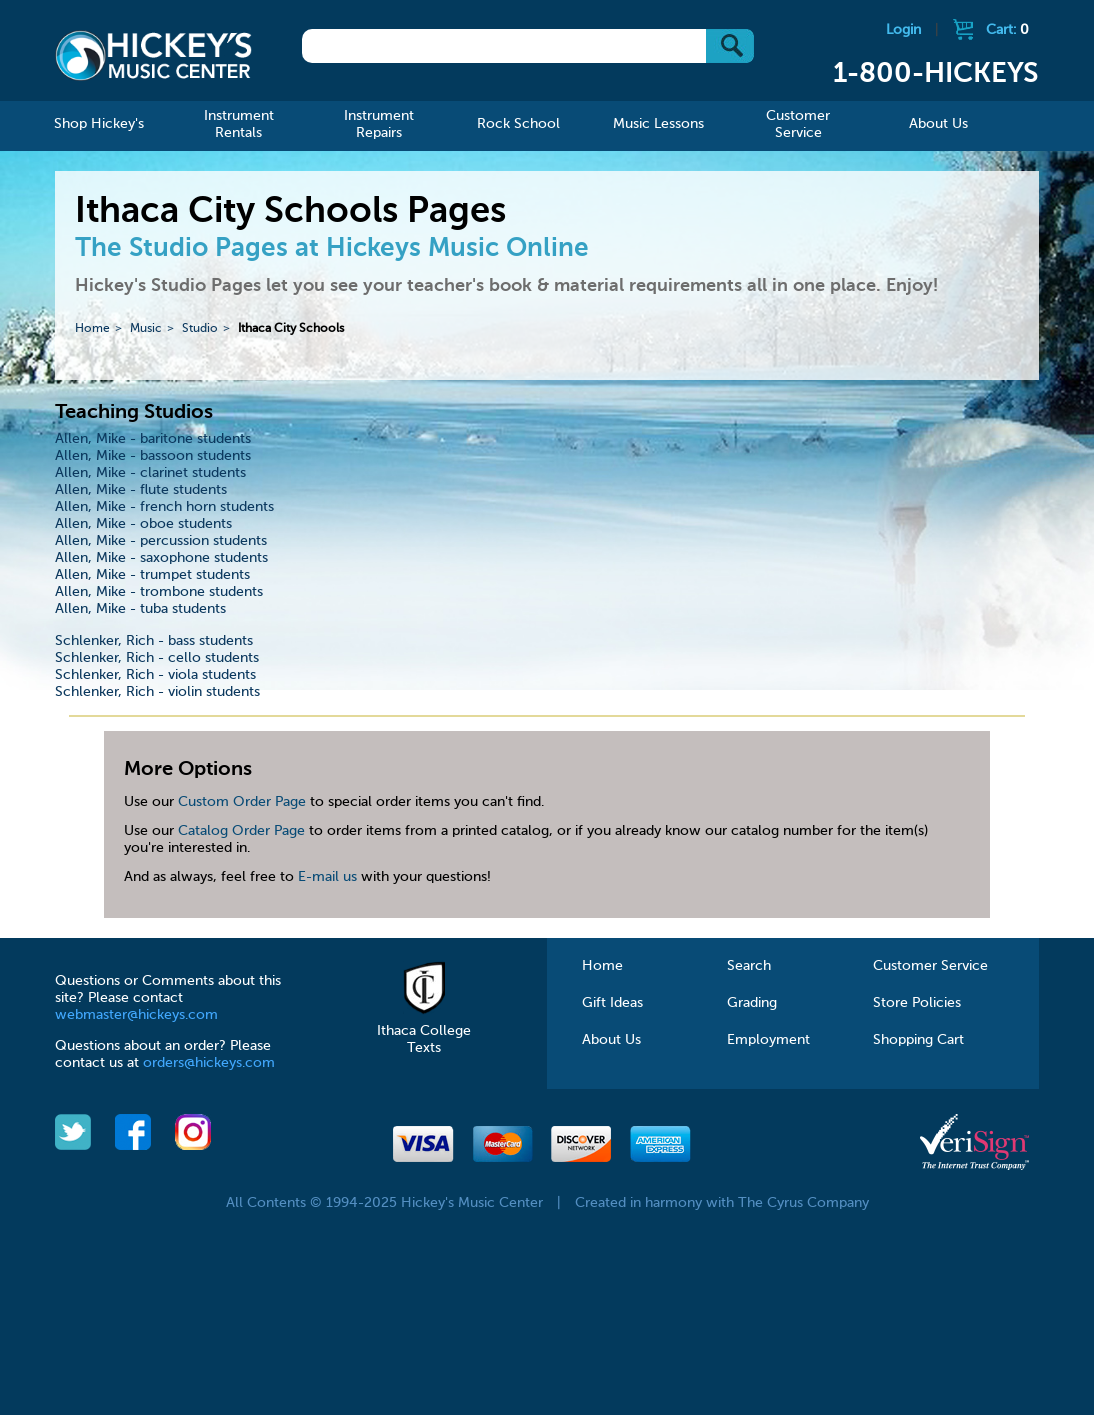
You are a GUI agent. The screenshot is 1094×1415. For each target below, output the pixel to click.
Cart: (1007, 30)
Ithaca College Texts (424, 1031)
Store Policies (917, 1003)
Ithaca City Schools (291, 329)
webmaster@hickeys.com (136, 1015)
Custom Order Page (242, 802)
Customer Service (930, 966)
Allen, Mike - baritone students (153, 439)
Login (903, 30)
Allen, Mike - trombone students (159, 592)
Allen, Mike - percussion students (161, 541)
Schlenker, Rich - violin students (157, 692)
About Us (611, 1040)
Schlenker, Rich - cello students (157, 658)
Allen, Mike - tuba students (140, 609)
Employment (768, 1040)
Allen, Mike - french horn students (164, 507)
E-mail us (327, 877)
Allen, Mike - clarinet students (150, 473)
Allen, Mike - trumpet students (152, 575)
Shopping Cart (918, 1040)
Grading (752, 1003)
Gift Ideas (612, 1003)
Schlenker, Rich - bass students (154, 641)
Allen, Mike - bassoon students (153, 456)
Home (92, 329)
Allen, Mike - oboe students (143, 524)
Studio (200, 329)
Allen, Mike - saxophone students (161, 558)
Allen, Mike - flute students (141, 490)
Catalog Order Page (241, 831)
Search (749, 966)
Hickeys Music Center (153, 55)
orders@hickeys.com (209, 1063)
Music (146, 329)
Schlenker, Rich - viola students (155, 675)
